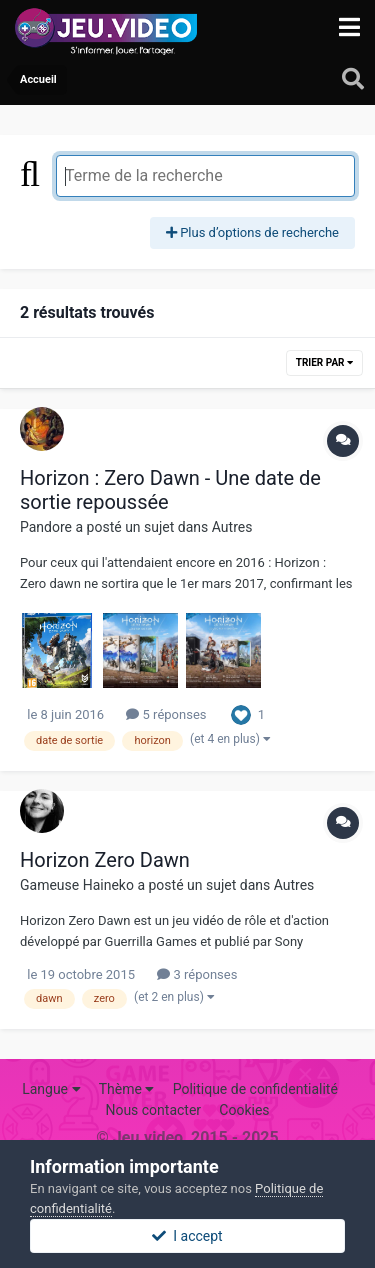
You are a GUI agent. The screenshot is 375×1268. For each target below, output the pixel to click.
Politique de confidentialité (255, 1089)
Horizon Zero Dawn (105, 860)
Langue (51, 1089)
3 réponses (197, 974)
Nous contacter (153, 1110)
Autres (232, 527)
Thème (127, 1089)
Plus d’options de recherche (252, 232)
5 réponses (166, 714)
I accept (187, 1236)
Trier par (324, 362)
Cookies (244, 1110)
